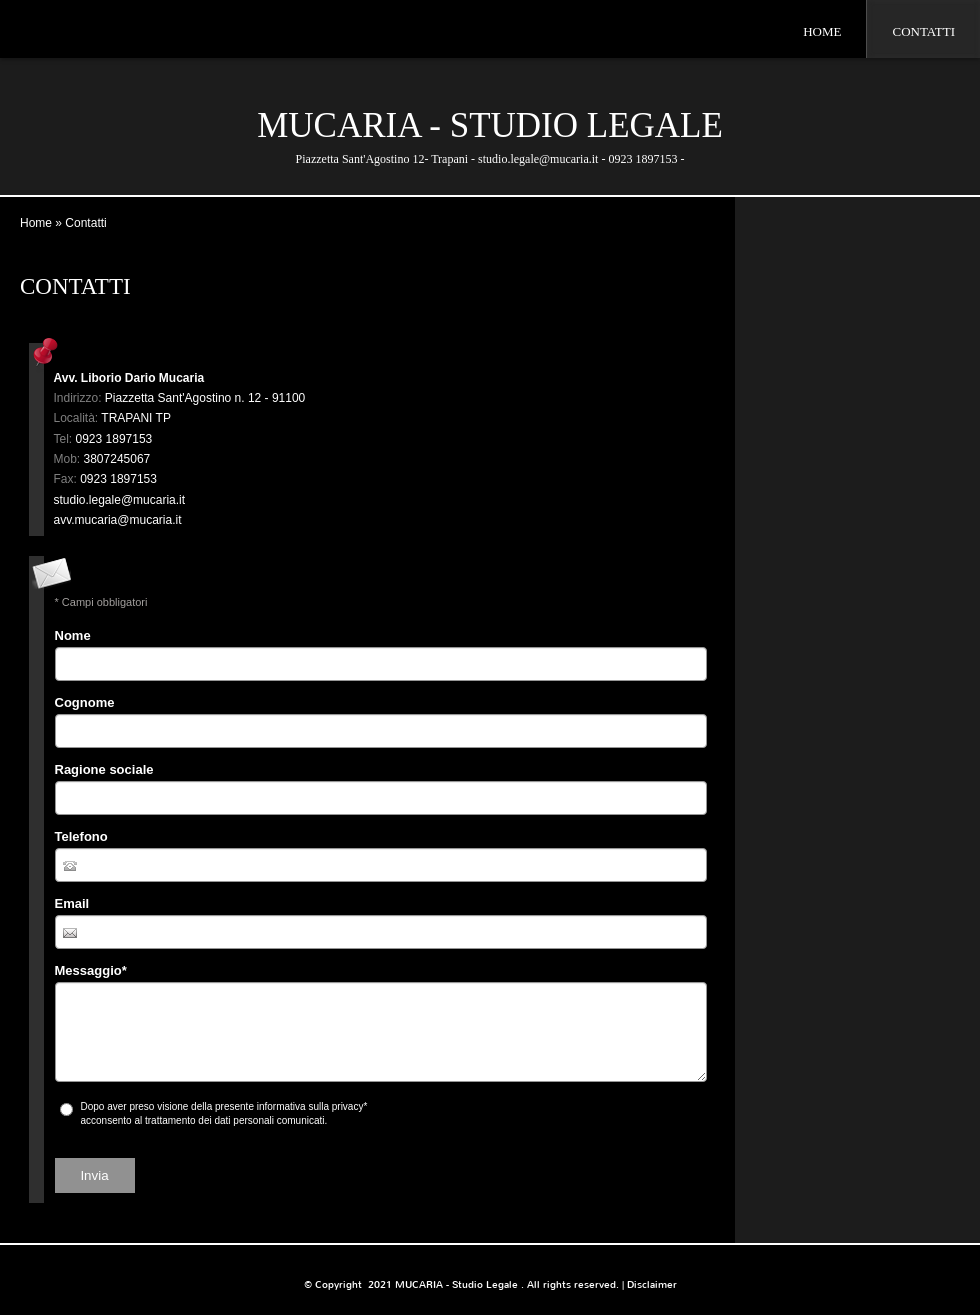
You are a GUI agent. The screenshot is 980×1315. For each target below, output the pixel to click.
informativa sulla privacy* (312, 1106)
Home (822, 31)
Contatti (923, 31)
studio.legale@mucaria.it (120, 500)
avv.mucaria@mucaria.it (118, 520)
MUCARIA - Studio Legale (490, 125)
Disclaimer (652, 1284)
